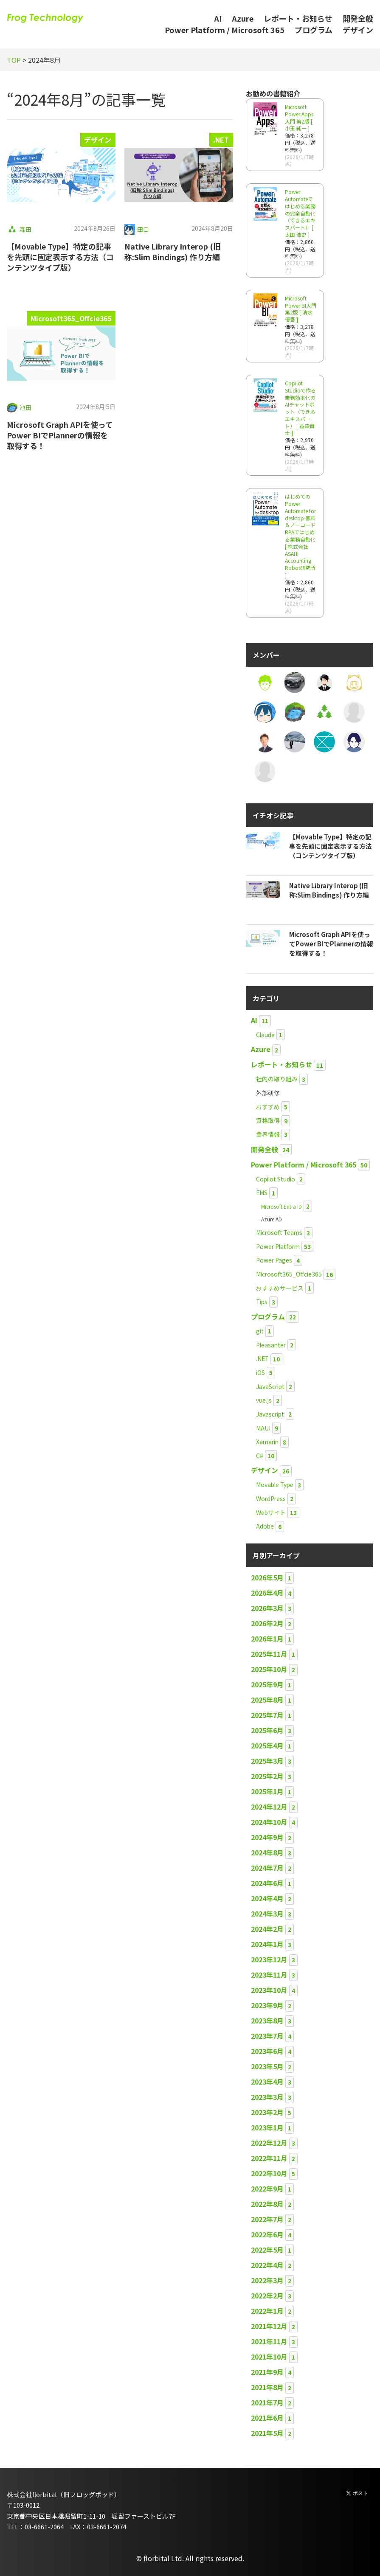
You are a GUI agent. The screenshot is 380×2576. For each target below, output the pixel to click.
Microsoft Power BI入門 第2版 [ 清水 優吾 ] (300, 309)
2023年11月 (269, 1975)
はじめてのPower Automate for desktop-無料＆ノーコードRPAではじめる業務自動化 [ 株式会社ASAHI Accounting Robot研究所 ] (300, 535)
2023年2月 (267, 2112)
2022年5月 (267, 2250)
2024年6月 (267, 1883)
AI (218, 18)
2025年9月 (267, 1684)
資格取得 (268, 1120)
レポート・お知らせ (298, 18)
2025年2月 (267, 1776)
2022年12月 (269, 2143)
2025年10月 (269, 1669)
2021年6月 (267, 2418)
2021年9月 (267, 2372)
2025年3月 (267, 1761)
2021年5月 (267, 2433)
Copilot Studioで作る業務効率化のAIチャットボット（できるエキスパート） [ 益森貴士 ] (300, 408)
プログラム (313, 29)
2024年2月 (267, 1929)
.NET (221, 140)
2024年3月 (267, 1913)
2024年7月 (267, 1868)
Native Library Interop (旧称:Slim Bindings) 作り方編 (172, 251)
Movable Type (274, 1484)
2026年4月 (267, 1593)
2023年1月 (267, 2127)
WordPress (271, 1498)
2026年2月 (267, 1623)
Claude (265, 1034)
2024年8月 (267, 1852)
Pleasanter (271, 1345)
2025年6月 (267, 1730)
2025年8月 (267, 1700)
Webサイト (271, 1512)
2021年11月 (269, 2341)
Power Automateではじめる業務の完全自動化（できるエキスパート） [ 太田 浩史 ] (300, 213)
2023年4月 (267, 2082)
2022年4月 (267, 2265)
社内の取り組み (277, 1079)
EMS (261, 1192)
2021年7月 (267, 2402)
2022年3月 (267, 2280)
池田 (25, 407)
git (260, 1331)
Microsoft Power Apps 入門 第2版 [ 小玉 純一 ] (299, 117)
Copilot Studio (275, 1179)
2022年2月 (267, 2295)
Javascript (270, 1414)
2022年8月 (267, 2204)
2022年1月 (267, 2311)
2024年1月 (267, 1944)
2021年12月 (269, 2326)
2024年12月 (269, 1807)
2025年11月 (269, 1654)
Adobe (265, 1526)
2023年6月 (267, 2051)
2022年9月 (267, 2188)
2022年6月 (267, 2234)
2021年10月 (269, 2357)
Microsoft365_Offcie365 (71, 318)
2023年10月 (269, 1990)
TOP (14, 60)
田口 (143, 229)
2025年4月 (267, 1745)
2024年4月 (267, 1898)
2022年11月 (269, 2158)
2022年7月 (267, 2219)
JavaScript (270, 1386)
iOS (260, 1372)
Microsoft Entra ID (281, 1206)
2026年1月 (267, 1638)
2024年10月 (269, 1822)
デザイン (358, 29)
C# (259, 1455)
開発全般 (358, 18)
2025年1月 (267, 1791)
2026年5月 (267, 1577)
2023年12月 (269, 1959)
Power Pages (274, 1260)
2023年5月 (267, 2066)
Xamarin (267, 1441)
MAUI (263, 1428)
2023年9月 (267, 2005)
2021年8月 (267, 2387)
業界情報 (268, 1134)
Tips (261, 1301)
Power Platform (278, 1246)
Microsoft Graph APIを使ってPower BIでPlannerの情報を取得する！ (60, 435)
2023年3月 (267, 2097)
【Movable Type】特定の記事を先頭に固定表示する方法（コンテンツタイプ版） (60, 257)
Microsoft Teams (279, 1232)
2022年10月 (269, 2173)
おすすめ (268, 1107)
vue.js (264, 1400)
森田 (25, 229)
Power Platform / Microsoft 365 (224, 29)
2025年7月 (267, 1715)
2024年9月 (267, 1837)
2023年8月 (267, 2020)
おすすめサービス (280, 1288)
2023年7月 (267, 2036)
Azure (242, 18)
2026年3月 (267, 1608)
